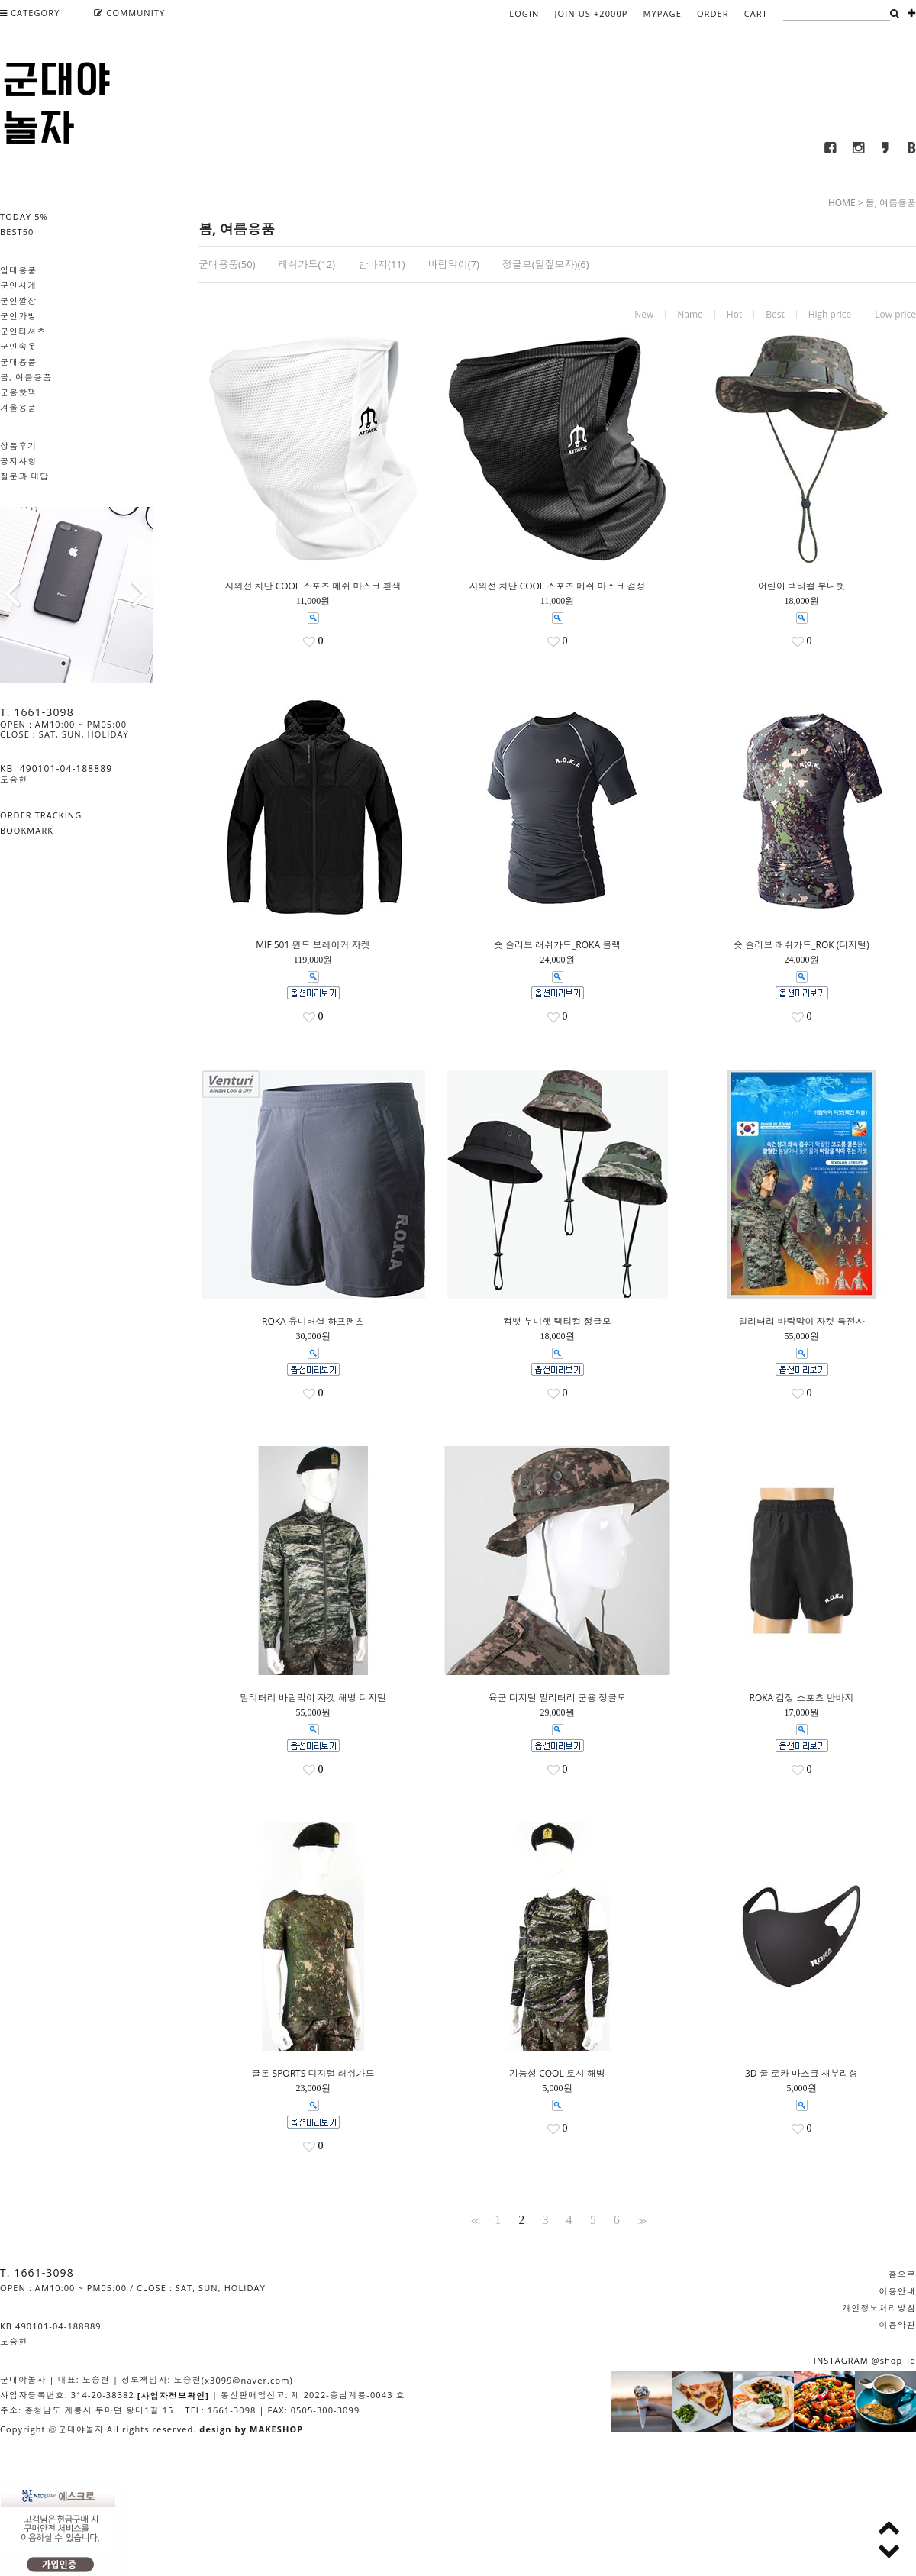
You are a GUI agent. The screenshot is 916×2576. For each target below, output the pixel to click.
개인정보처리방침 (879, 2307)
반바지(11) (381, 264)
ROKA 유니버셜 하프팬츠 (313, 1321)
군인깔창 (18, 300)
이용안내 (897, 2291)
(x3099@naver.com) (247, 2380)
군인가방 (18, 315)
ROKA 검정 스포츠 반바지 (801, 1698)
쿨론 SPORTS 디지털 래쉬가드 (312, 2073)
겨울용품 (18, 407)
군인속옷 (18, 346)
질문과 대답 (24, 476)
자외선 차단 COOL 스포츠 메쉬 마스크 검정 (557, 586)
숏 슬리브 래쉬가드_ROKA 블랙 (557, 945)
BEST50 (17, 231)
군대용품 (18, 361)
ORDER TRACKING (41, 815)
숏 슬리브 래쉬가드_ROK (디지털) (801, 945)
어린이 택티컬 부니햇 (801, 586)
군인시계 (18, 285)
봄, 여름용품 (26, 377)
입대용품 (18, 270)
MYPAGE (662, 13)
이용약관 (897, 2324)
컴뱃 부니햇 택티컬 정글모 (557, 1321)
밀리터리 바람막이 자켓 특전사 (801, 1321)
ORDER (713, 13)
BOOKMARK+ (30, 830)
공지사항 (18, 460)
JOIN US (590, 13)
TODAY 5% (24, 216)
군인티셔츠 (23, 331)
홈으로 (902, 2274)
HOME (842, 202)
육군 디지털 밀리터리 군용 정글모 (557, 1698)
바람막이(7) (453, 264)
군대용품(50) (227, 264)
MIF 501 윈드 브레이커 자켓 (312, 945)
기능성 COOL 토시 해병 (557, 2073)
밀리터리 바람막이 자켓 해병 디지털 (313, 1698)
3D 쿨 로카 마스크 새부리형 (801, 2073)
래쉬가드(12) (307, 264)
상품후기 (18, 445)
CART (756, 13)
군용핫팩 (18, 392)
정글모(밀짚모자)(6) (545, 264)
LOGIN (524, 13)
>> (640, 2220)
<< (474, 2220)
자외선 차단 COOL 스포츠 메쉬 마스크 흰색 (312, 586)
